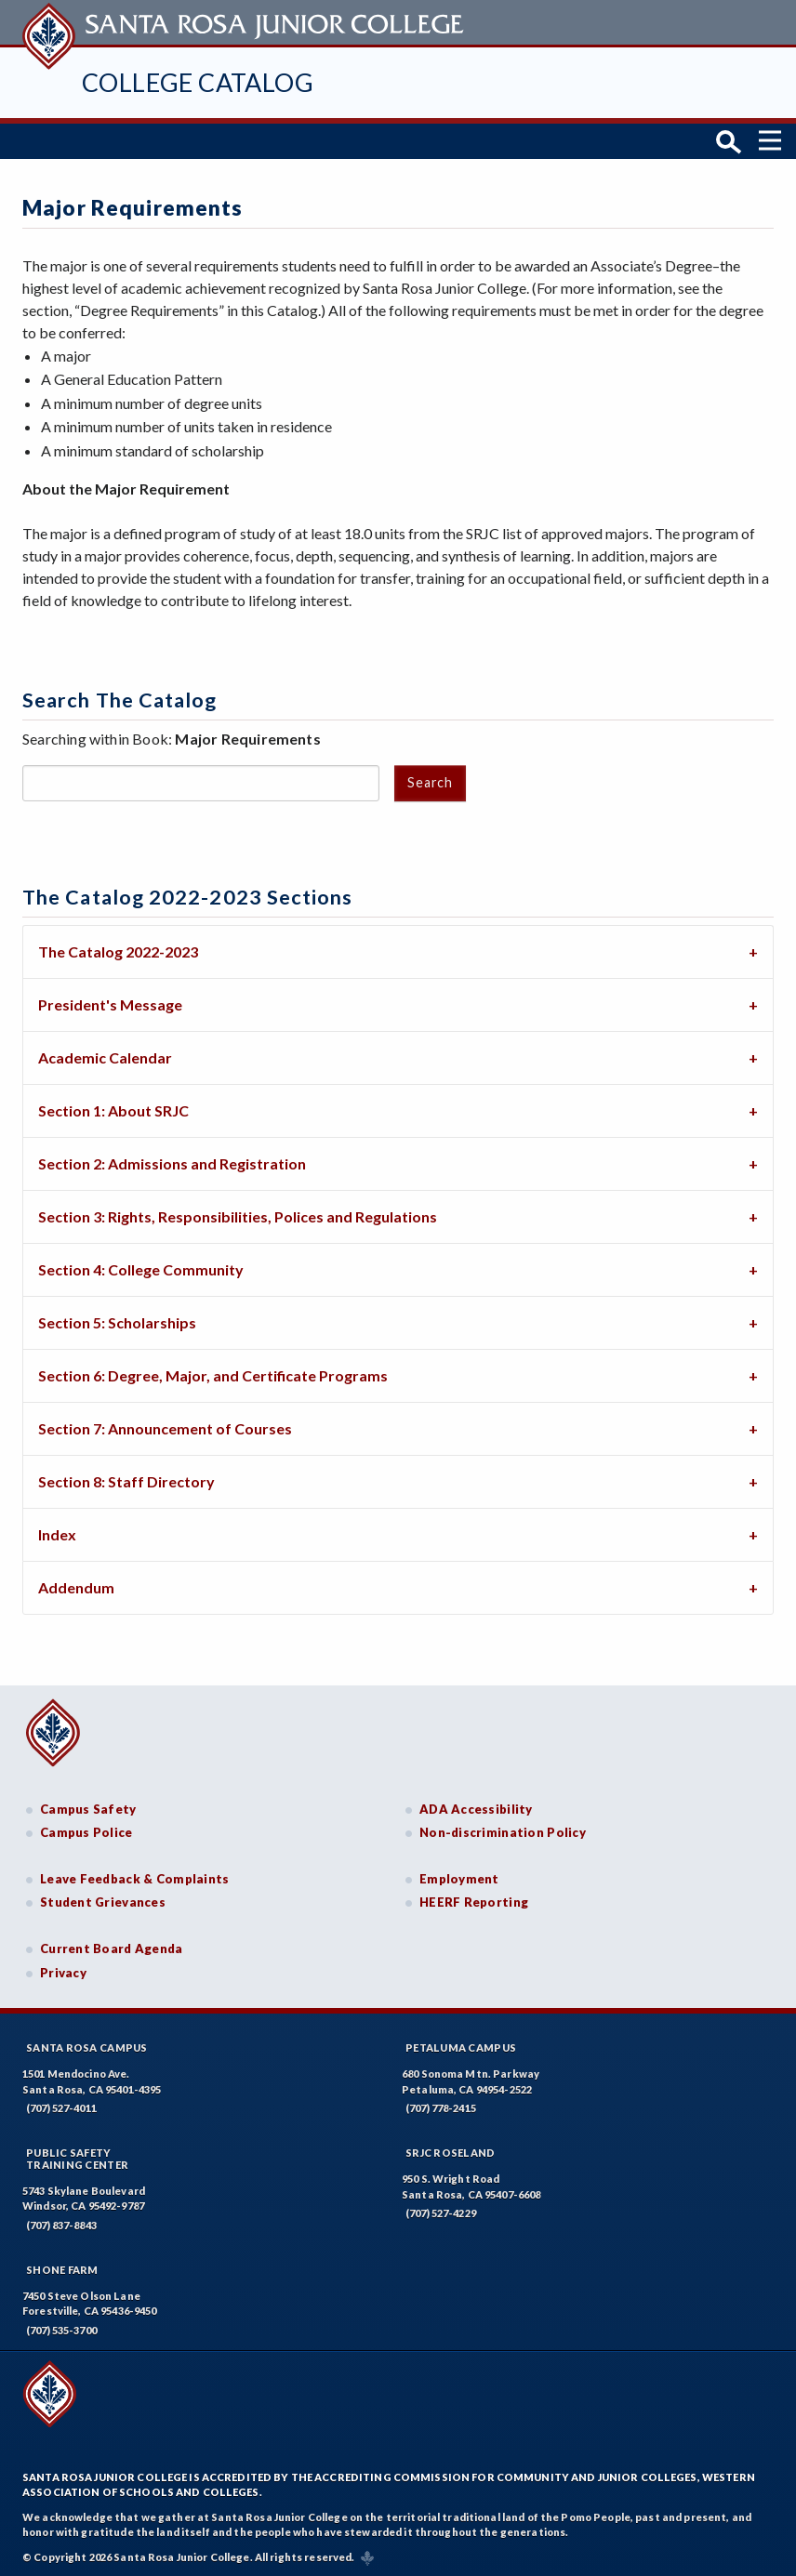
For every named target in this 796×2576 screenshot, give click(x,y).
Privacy (63, 1970)
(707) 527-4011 (61, 2106)
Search (429, 780)
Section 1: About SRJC (113, 1109)
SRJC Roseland (450, 2151)
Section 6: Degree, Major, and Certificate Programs (213, 1374)
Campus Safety (88, 1807)
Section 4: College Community (141, 1268)
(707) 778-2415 (440, 2106)
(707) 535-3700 (61, 2328)
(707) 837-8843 (61, 2223)
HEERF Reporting (473, 1901)
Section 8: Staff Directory (126, 1480)
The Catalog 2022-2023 (118, 950)
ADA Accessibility (476, 1807)
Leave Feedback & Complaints (134, 1876)
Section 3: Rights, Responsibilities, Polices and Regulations (237, 1215)
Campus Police (86, 1831)
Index (57, 1533)
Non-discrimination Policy (502, 1831)
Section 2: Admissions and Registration (172, 1162)
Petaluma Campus (460, 2046)
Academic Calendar (105, 1056)
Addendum (76, 1586)
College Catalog (197, 82)
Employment (459, 1876)
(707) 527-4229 (440, 2211)
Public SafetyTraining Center (77, 2157)
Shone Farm (62, 2268)
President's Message (110, 1003)
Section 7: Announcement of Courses (165, 1427)
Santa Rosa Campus (87, 2046)
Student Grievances (103, 1901)
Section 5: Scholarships (117, 1321)
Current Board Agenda (111, 1946)
